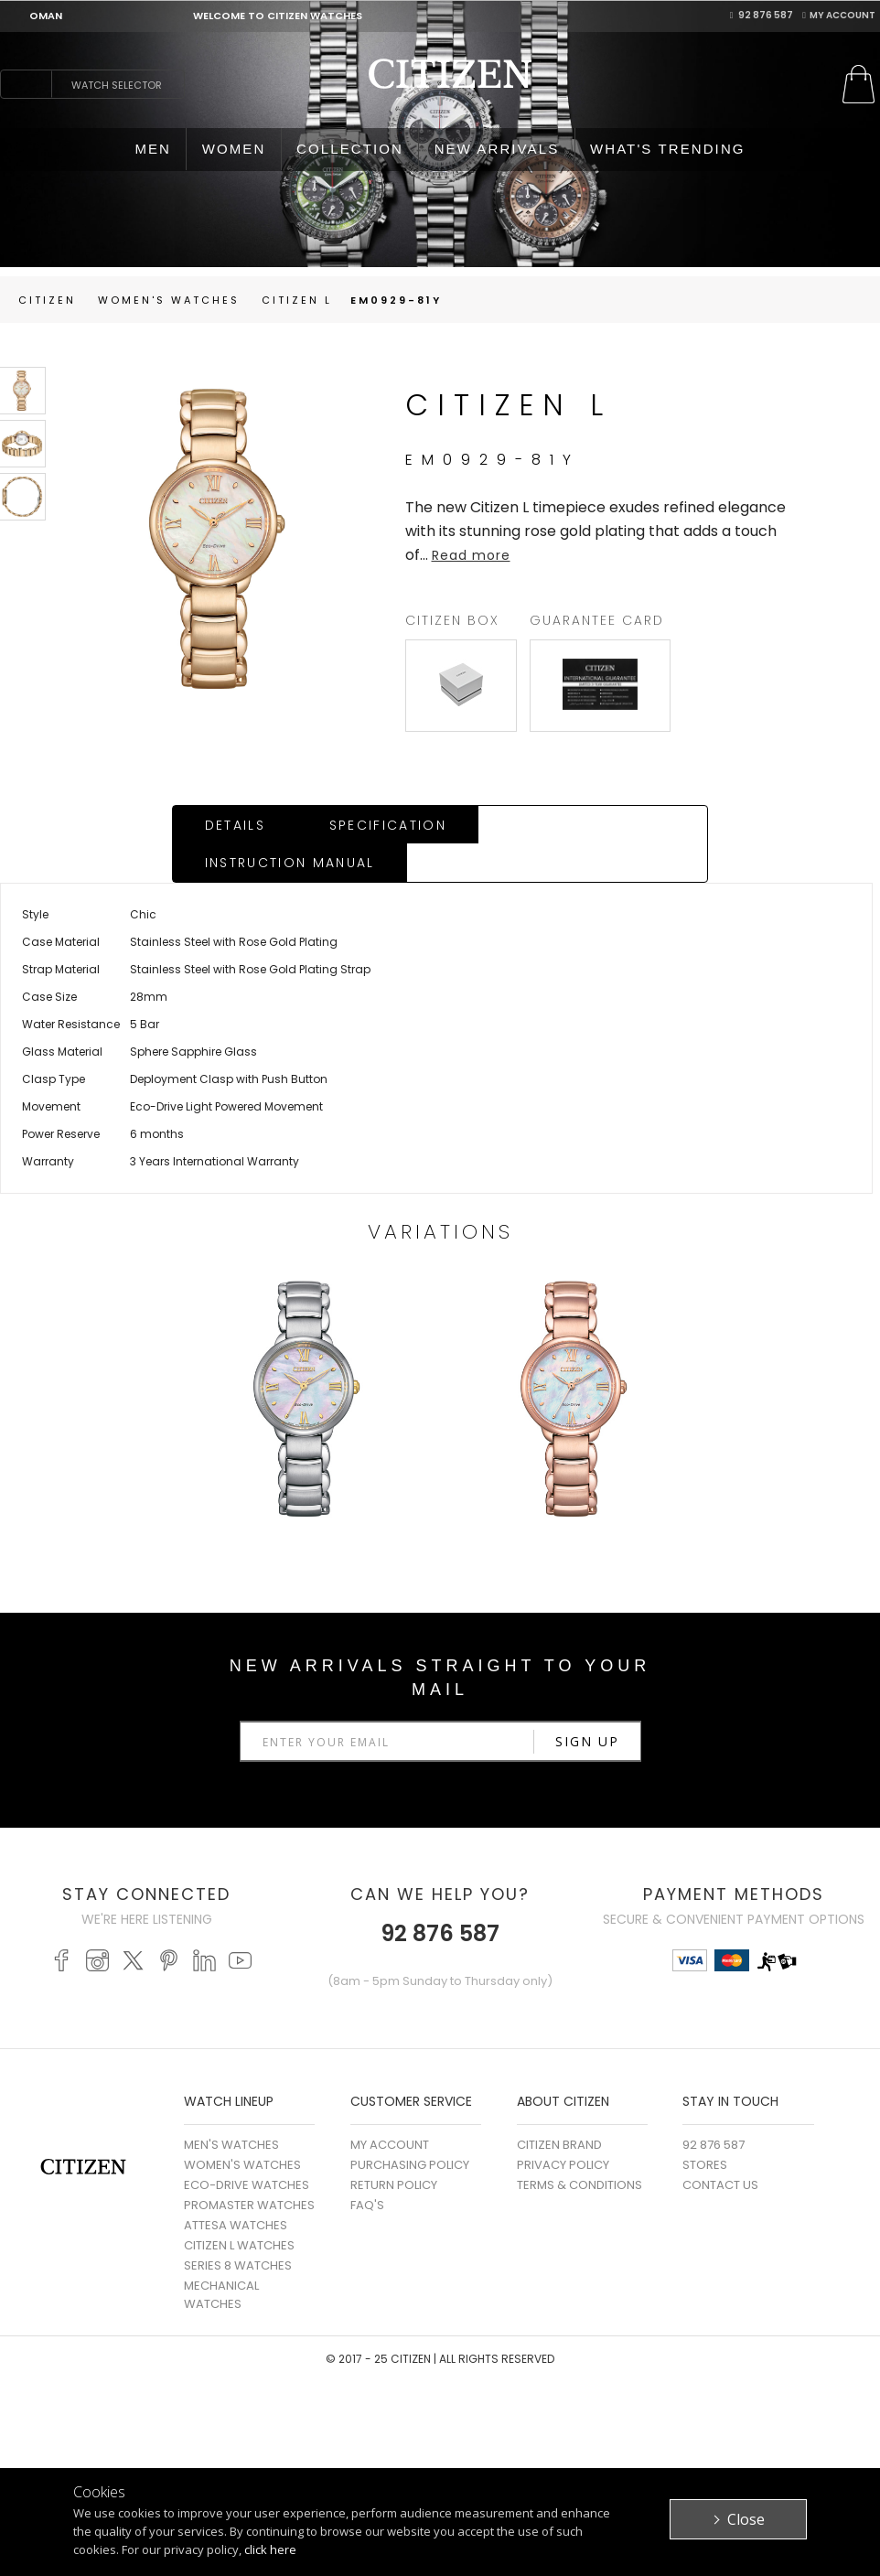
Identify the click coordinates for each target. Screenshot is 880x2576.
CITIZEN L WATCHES (239, 2207)
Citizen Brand (559, 2107)
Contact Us (720, 2147)
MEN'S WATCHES (231, 2107)
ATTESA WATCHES (235, 2187)
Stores (704, 2127)
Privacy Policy (563, 2127)
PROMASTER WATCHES (249, 2167)
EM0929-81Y (396, 300)
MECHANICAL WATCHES (221, 2257)
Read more (471, 555)
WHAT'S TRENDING (668, 148)
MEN (152, 148)
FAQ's (367, 2167)
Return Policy (393, 2147)
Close (746, 2519)
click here (270, 2549)
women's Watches (169, 300)
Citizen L (297, 300)
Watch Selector (116, 85)
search (25, 84)
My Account (838, 15)
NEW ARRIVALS (497, 148)
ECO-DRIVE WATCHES (246, 2147)
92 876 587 (762, 15)
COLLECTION (349, 148)
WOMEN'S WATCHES (242, 2127)
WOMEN (234, 148)
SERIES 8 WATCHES (238, 2228)
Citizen (47, 300)
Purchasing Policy (409, 2127)
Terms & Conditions (579, 2147)
